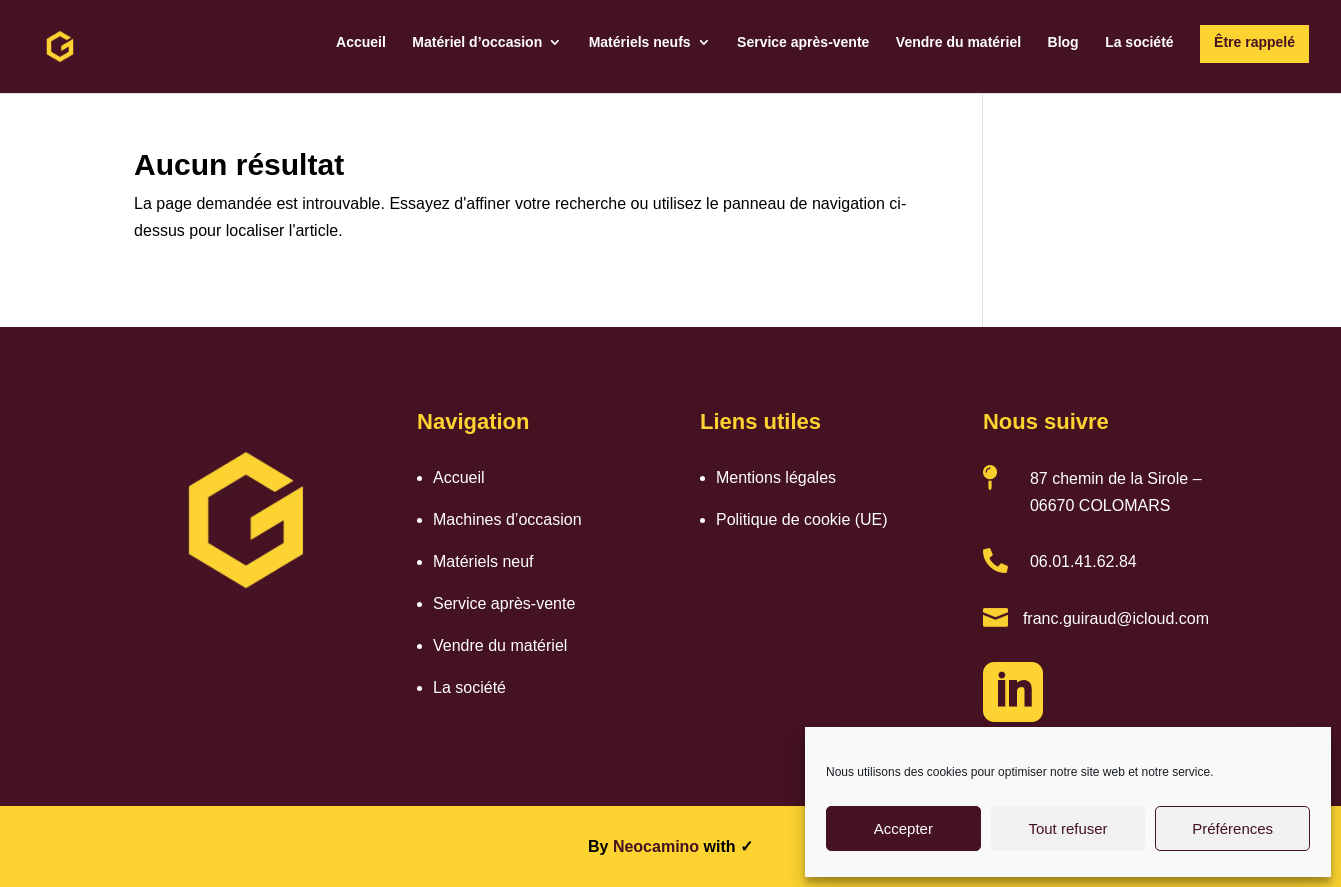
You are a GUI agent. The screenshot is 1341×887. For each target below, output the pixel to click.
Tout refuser (1067, 828)
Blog (1063, 42)
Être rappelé (1254, 42)
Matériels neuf (483, 561)
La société (1139, 42)
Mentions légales (776, 477)
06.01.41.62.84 (1083, 561)
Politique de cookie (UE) (802, 519)
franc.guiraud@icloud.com (1116, 618)
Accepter (903, 828)
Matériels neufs (640, 42)
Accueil (361, 42)
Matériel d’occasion (477, 42)
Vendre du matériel (958, 42)
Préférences (1232, 828)
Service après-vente (803, 42)
